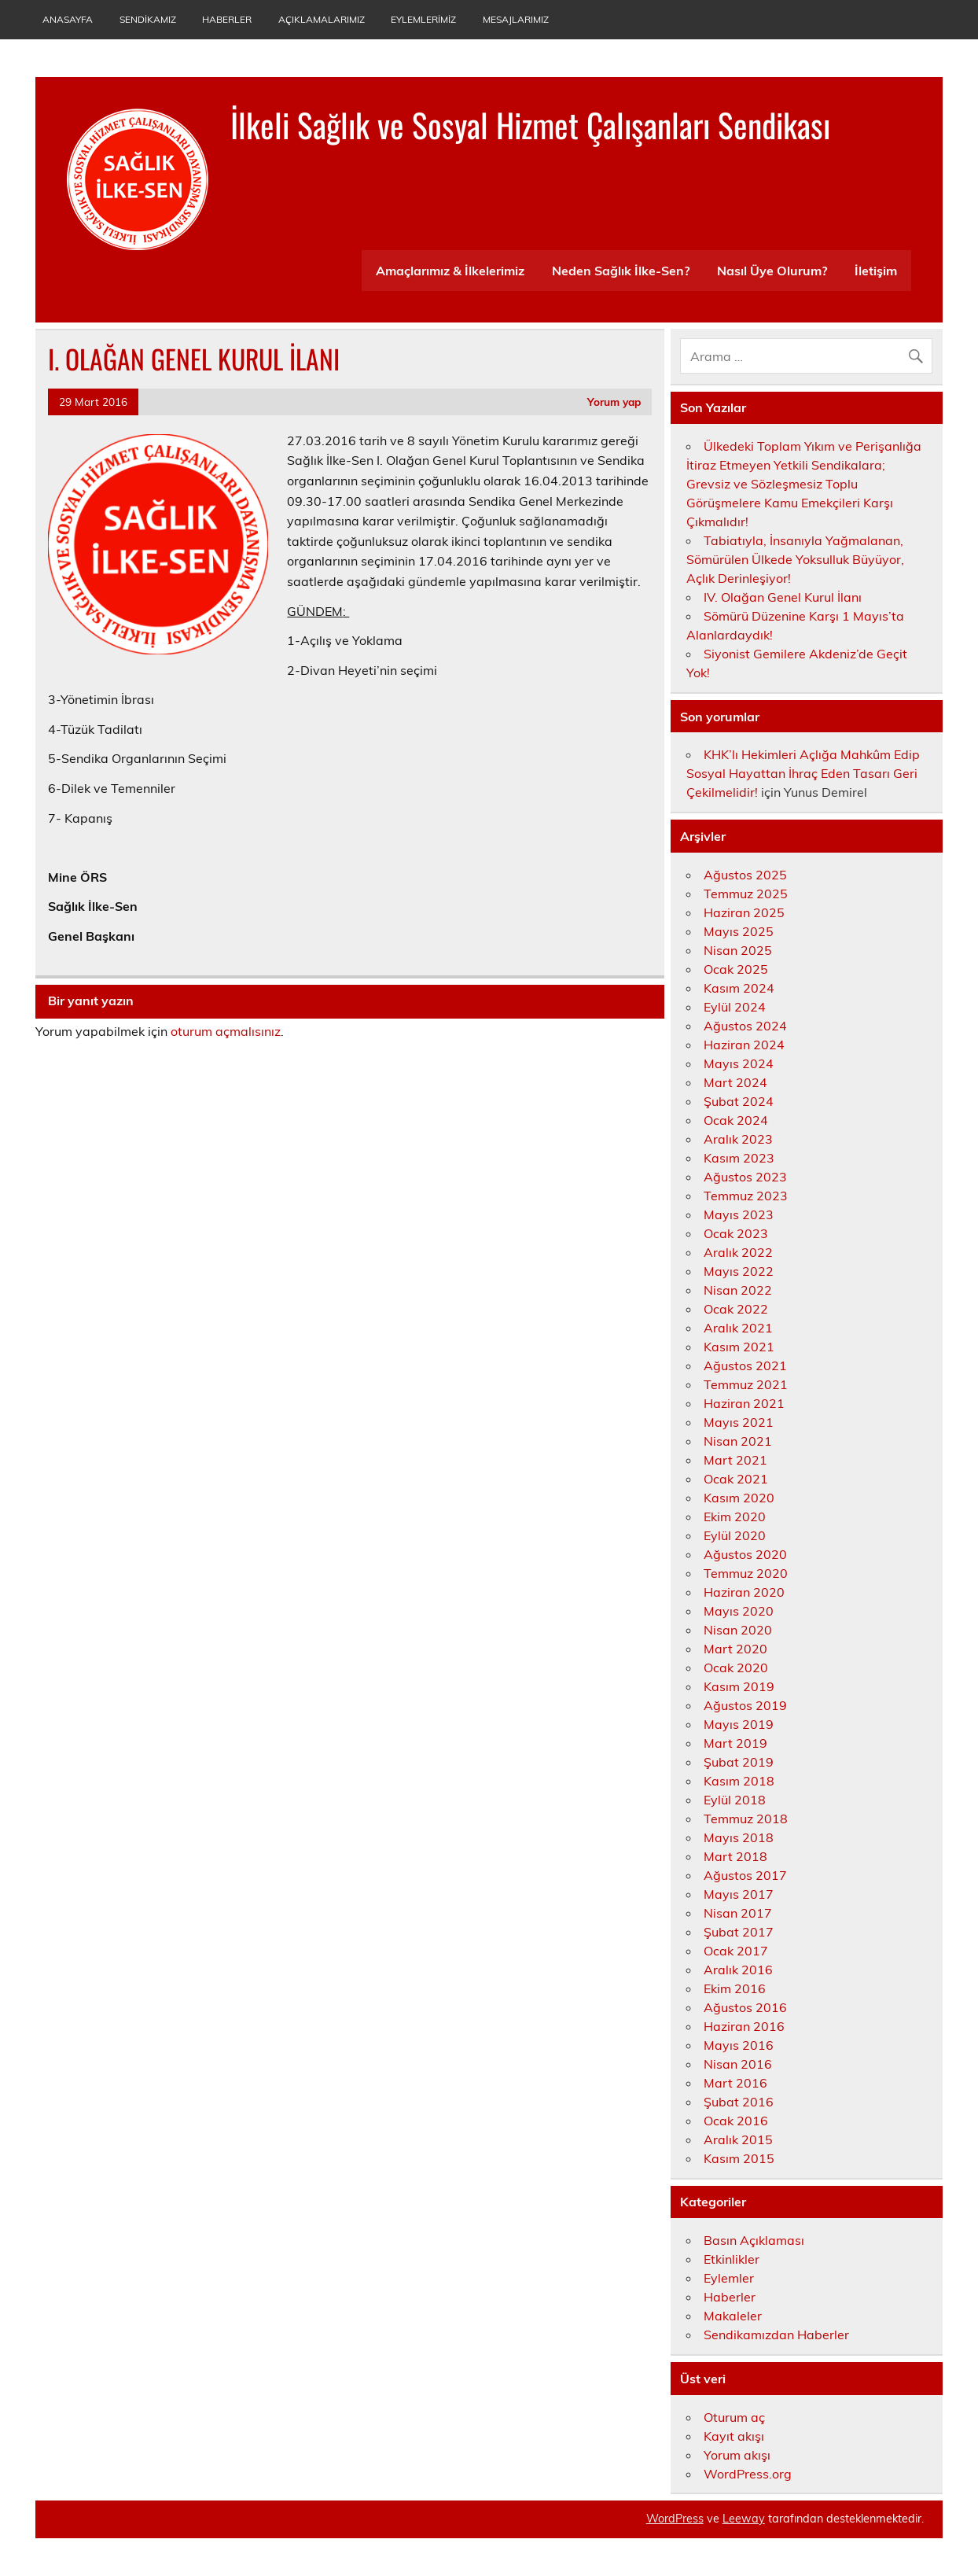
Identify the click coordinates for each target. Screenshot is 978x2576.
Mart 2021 (735, 1460)
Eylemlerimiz (423, 19)
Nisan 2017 (738, 1913)
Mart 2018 (735, 1856)
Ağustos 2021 (745, 1365)
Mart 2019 (735, 1743)
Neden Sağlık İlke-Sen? (620, 270)
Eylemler (729, 2278)
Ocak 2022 (736, 1309)
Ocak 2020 (736, 1667)
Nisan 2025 (738, 950)
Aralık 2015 (738, 2139)
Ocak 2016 (736, 2120)
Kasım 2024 (739, 988)
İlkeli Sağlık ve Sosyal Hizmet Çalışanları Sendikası (530, 124)
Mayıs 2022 (739, 1271)
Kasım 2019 (739, 1686)
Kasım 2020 (739, 1497)
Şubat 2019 (739, 1762)
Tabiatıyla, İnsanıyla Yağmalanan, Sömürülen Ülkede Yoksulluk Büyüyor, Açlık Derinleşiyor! (795, 559)
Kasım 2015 (739, 2158)
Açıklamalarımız (321, 19)
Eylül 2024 (735, 1007)
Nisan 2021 (738, 1441)
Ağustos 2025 (745, 875)
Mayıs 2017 (739, 1894)
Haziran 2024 (744, 1044)
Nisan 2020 (738, 1630)
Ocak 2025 (736, 969)
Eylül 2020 (735, 1535)
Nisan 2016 (738, 2064)
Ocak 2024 (736, 1120)
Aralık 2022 (738, 1252)
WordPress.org (748, 2474)
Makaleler (733, 2316)
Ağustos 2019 (745, 1705)
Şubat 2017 (739, 1932)
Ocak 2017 (736, 1951)
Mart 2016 (735, 2083)
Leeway (743, 2519)
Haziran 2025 (744, 912)
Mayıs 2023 (739, 1214)
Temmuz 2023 (746, 1195)
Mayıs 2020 (739, 1611)
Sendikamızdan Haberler (776, 2334)
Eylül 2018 (735, 1800)
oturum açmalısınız (226, 1031)
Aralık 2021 (738, 1328)
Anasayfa (67, 19)
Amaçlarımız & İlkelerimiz (450, 270)
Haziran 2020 (744, 1592)
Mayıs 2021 (739, 1422)
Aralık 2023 (738, 1139)
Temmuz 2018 (746, 1818)
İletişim (876, 270)
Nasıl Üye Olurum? (772, 270)
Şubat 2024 (739, 1101)
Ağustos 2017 (745, 1875)
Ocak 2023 (736, 1233)
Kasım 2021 (739, 1346)
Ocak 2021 (736, 1479)
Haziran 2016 (744, 2026)
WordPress (675, 2519)
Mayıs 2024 (739, 1063)
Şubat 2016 (739, 2102)
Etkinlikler (731, 2259)
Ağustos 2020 (745, 1554)
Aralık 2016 (738, 1969)
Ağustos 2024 (745, 1026)
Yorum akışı (737, 2455)
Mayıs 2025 (739, 931)
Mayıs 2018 (739, 1837)
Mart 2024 (735, 1082)
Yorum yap (614, 401)
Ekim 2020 (735, 1516)
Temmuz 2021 (746, 1384)
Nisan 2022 (738, 1290)
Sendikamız (147, 19)
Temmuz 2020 (746, 1573)
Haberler (227, 19)
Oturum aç (734, 2417)
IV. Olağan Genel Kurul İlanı (783, 597)
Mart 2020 (735, 1649)
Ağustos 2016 (745, 2007)
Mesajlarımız (516, 19)
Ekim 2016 (735, 1988)
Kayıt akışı (734, 2436)
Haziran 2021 (744, 1403)
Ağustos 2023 (745, 1177)
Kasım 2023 (739, 1158)
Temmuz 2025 (746, 893)
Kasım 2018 (739, 1781)
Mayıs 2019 (739, 1724)
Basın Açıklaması (754, 2240)
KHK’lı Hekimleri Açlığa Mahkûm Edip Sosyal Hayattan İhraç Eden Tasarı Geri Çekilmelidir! (803, 773)
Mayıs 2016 (739, 2045)
